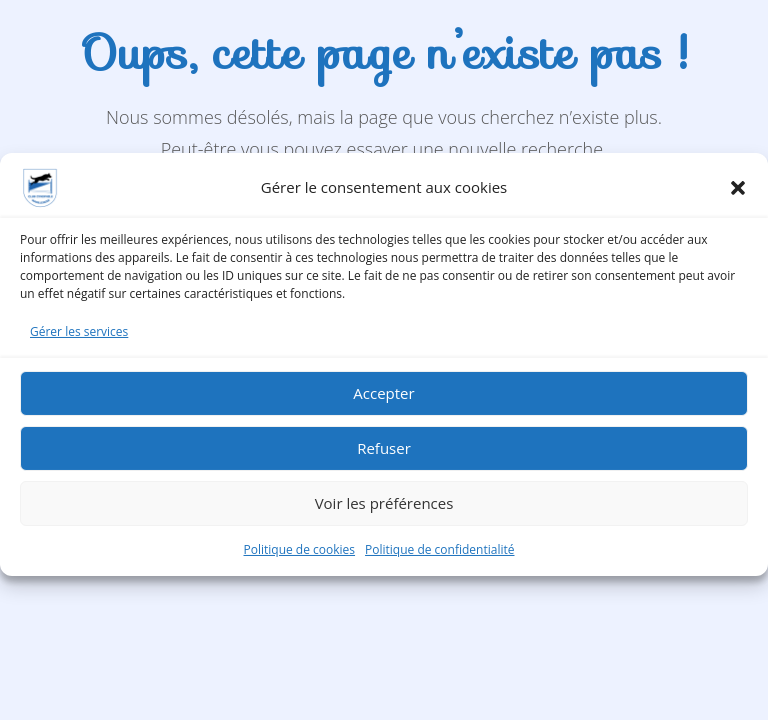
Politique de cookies (300, 556)
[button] (738, 195)
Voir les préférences (384, 511)
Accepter (383, 401)
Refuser (384, 456)
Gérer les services (79, 338)
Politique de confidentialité (439, 556)
